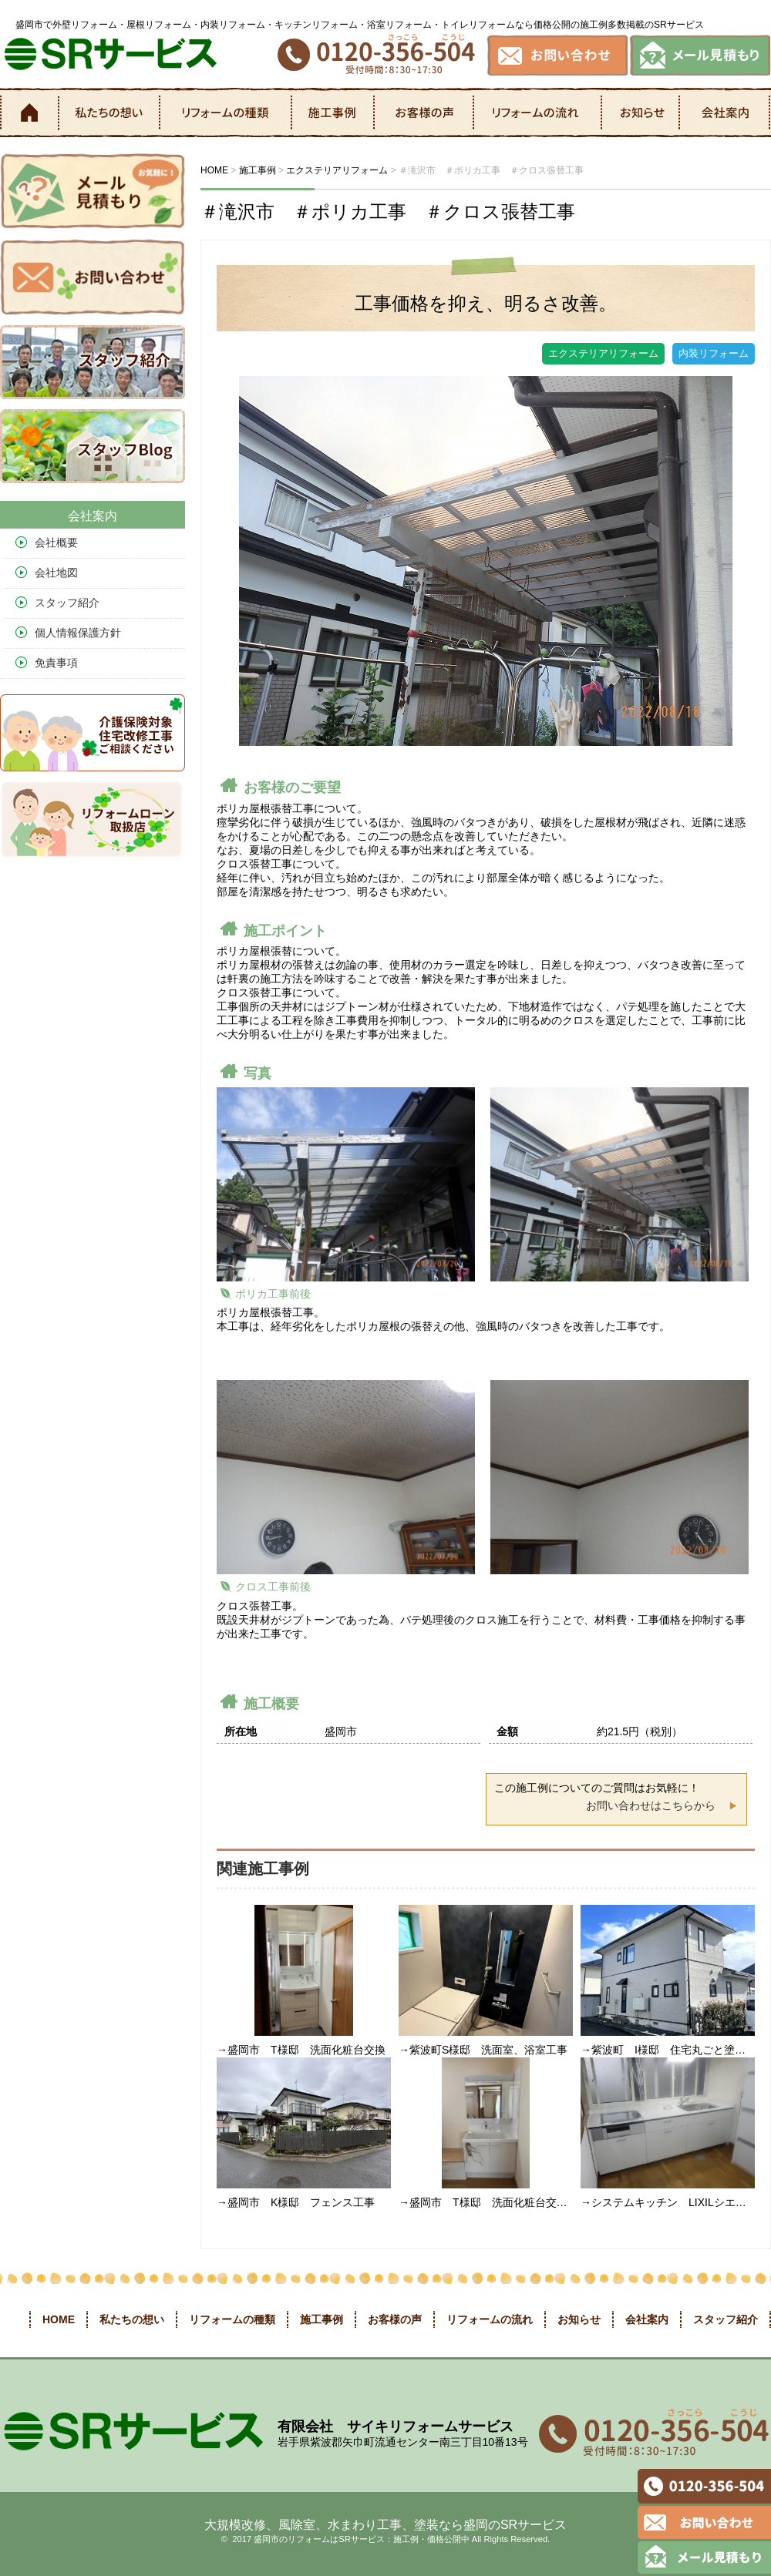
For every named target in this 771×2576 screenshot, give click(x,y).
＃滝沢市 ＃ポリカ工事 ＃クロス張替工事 (387, 211)
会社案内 (725, 113)
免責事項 (56, 663)
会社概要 (56, 542)
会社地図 (56, 572)
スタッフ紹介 (67, 602)
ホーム (28, 113)
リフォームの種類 (226, 113)
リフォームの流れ (539, 113)
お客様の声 (425, 113)
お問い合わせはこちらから (650, 1805)
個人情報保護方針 (78, 632)
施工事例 (334, 113)
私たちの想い (108, 113)
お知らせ (641, 113)
